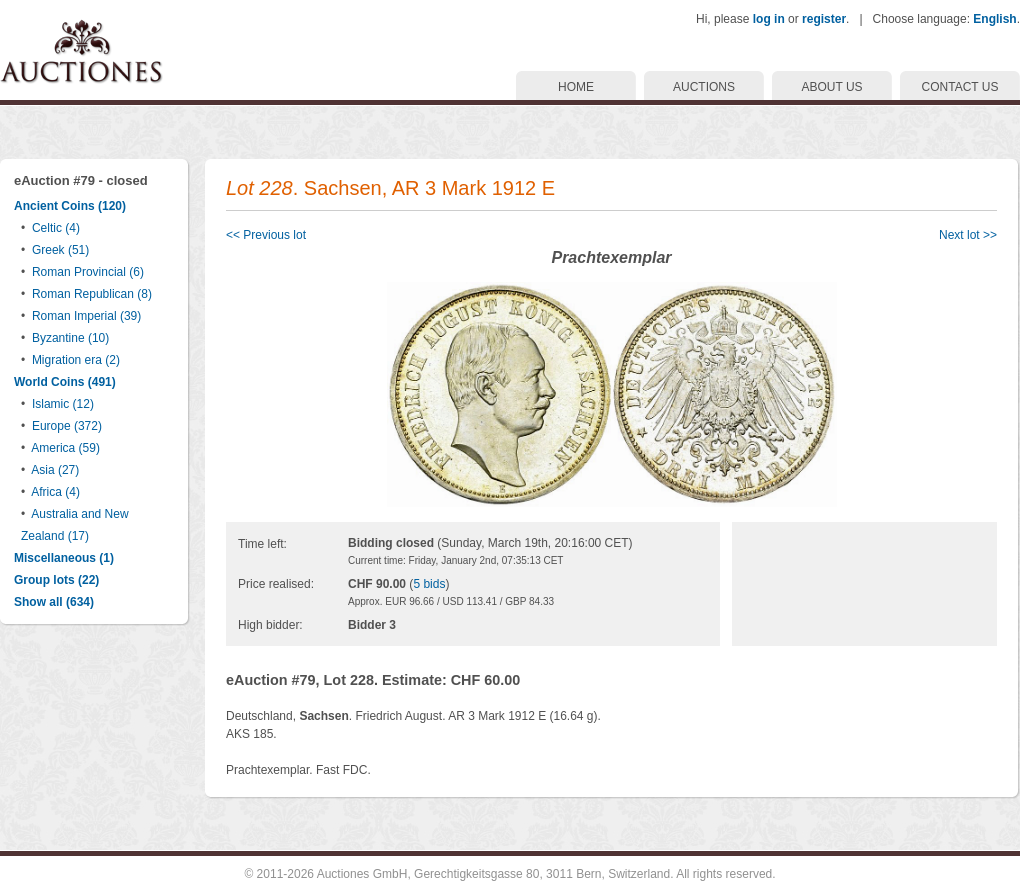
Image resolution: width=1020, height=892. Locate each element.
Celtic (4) (56, 228)
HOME (576, 87)
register (824, 19)
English (994, 19)
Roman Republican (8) (92, 294)
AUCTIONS (704, 87)
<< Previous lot (266, 235)
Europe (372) (67, 426)
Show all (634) (54, 602)
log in (769, 19)
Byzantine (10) (70, 338)
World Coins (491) (65, 382)
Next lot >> (968, 235)
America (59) (65, 448)
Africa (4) (55, 492)
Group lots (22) (56, 580)
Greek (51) (60, 250)
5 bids (429, 584)
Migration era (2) (76, 360)
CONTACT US (960, 87)
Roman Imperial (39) (86, 316)
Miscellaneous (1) (64, 558)
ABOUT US (831, 87)
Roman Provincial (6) (88, 272)
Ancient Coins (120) (70, 206)
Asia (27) (55, 470)
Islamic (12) (63, 404)
